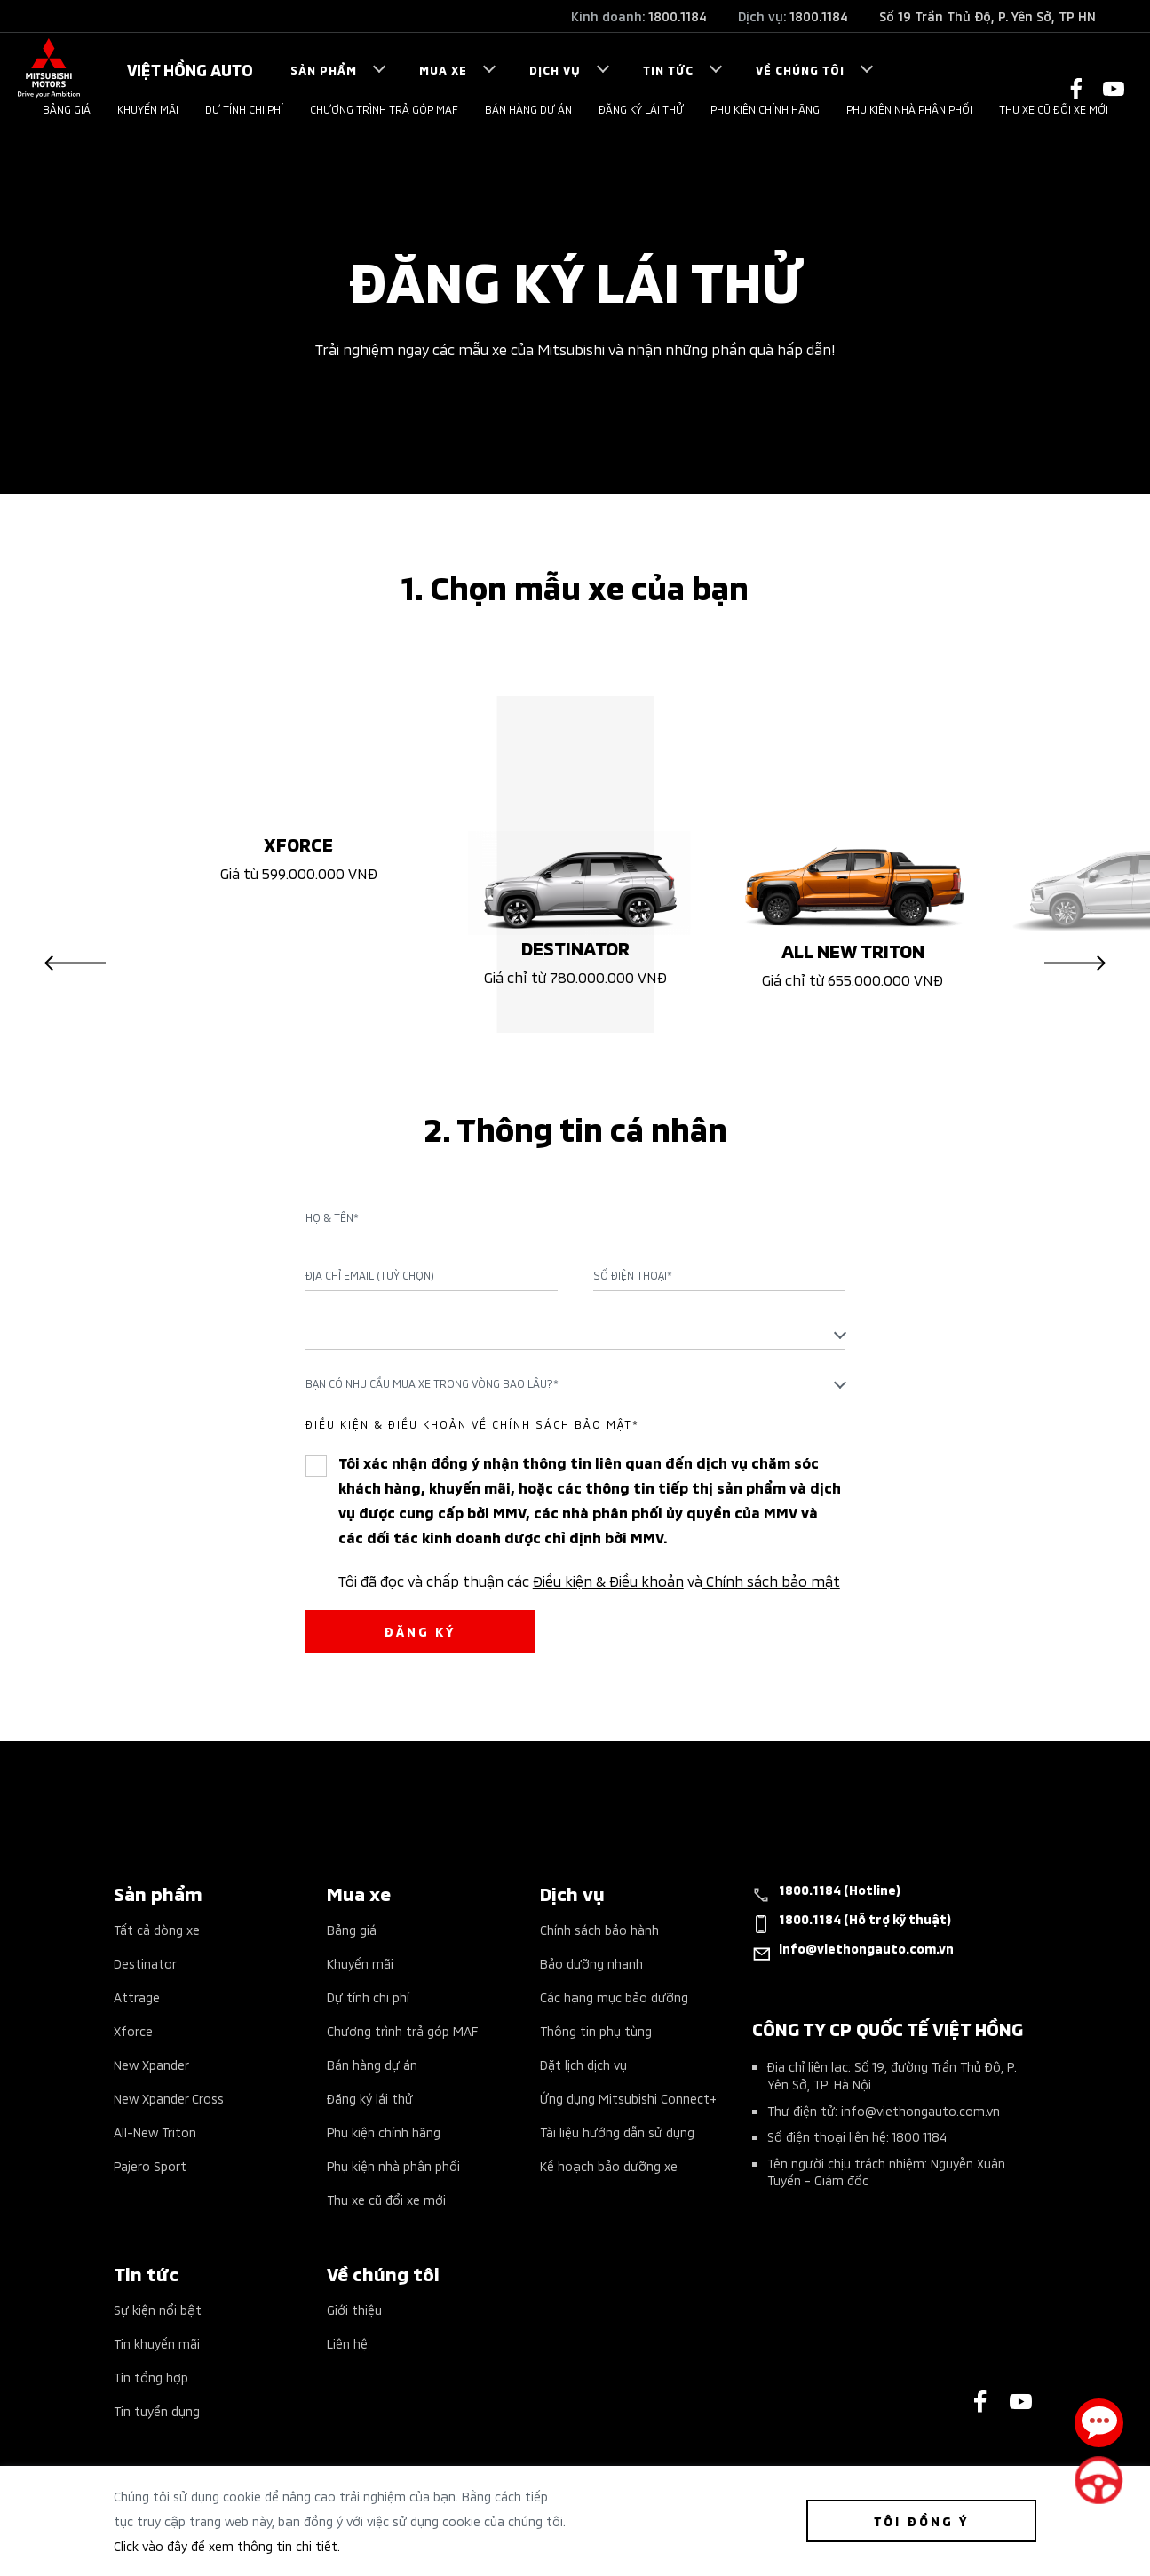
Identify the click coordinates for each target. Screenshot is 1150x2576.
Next (1075, 966)
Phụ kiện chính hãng (765, 108)
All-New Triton (155, 2135)
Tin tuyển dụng (157, 2414)
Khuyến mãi (147, 108)
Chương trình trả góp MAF (384, 108)
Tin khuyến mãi (157, 2346)
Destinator (145, 1966)
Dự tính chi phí (244, 108)
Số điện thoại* (632, 1278)
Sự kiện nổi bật (158, 2312)
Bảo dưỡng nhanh (591, 1966)
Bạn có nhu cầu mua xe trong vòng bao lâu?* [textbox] (432, 1386)
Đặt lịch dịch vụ (583, 2067)
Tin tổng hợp (151, 2380)
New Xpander (151, 2067)
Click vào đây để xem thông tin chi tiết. (227, 2545)
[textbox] (575, 1336)
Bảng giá (67, 108)
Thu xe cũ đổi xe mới (1053, 108)
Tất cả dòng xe (157, 1932)
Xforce (133, 2033)
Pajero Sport (150, 2168)
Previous (75, 966)
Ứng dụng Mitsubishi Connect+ (628, 2101)
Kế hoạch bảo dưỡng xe (609, 2168)
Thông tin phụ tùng (596, 2033)
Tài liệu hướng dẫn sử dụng (617, 2135)
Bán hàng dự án (528, 108)
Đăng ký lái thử (641, 108)
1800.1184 (677, 15)
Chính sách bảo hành (599, 1932)
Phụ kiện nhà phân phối (909, 108)
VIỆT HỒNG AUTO (190, 69)
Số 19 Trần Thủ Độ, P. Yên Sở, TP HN (987, 15)
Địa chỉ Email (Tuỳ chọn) (369, 1278)
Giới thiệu (354, 2312)
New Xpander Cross (169, 2101)
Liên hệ (347, 2346)
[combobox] (575, 1337)
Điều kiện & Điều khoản (608, 1583)
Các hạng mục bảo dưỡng (614, 2000)
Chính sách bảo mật (771, 1583)
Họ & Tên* (332, 1221)
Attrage (137, 2000)
